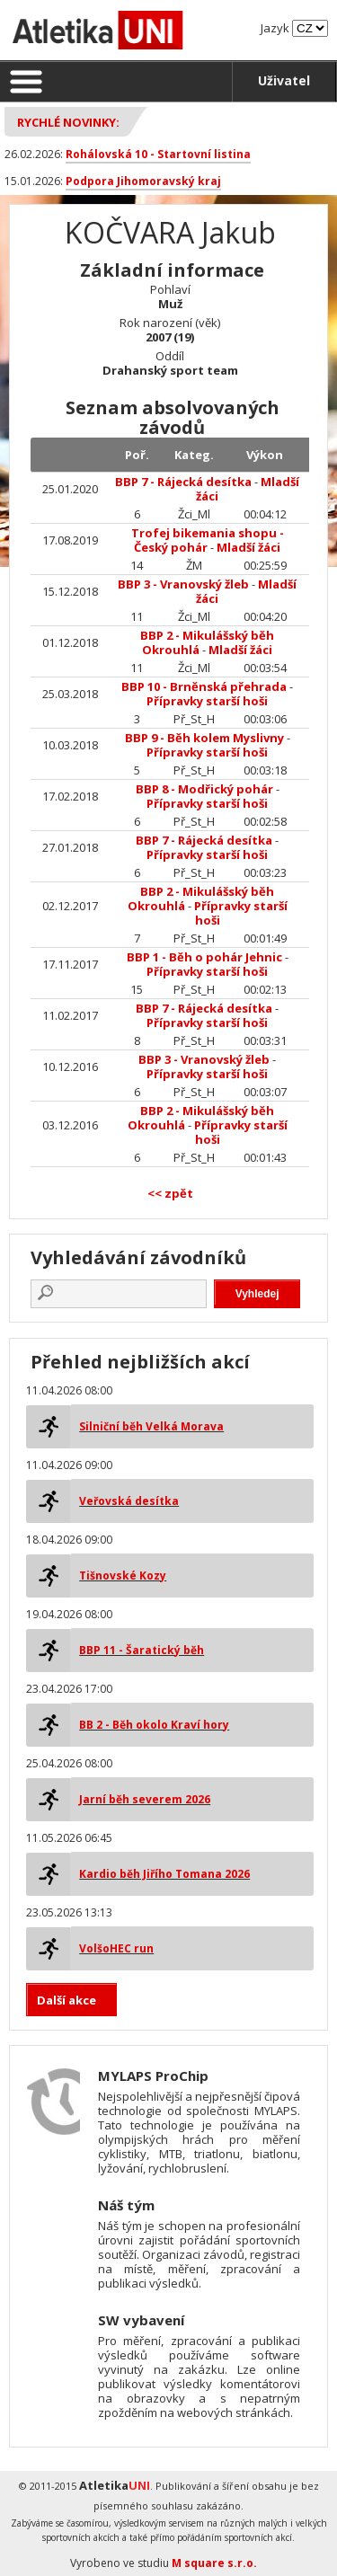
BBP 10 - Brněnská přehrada (204, 686)
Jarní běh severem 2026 (144, 1799)
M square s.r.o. (214, 2563)
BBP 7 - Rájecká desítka (183, 482)
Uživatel (284, 80)
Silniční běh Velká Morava (151, 1426)
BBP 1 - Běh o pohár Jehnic (204, 957)
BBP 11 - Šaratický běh (141, 1650)
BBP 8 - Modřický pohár (204, 789)
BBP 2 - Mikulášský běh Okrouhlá (207, 642)
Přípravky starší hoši (207, 701)
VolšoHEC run (116, 1948)
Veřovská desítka (129, 1501)
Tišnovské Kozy (122, 1575)
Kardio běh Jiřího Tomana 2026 (164, 1873)
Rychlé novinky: (68, 122)
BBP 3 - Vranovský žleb (183, 584)
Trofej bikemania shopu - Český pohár (207, 540)
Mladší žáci (248, 547)
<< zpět (170, 1193)
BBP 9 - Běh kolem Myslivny (204, 738)
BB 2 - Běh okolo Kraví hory (154, 1724)
